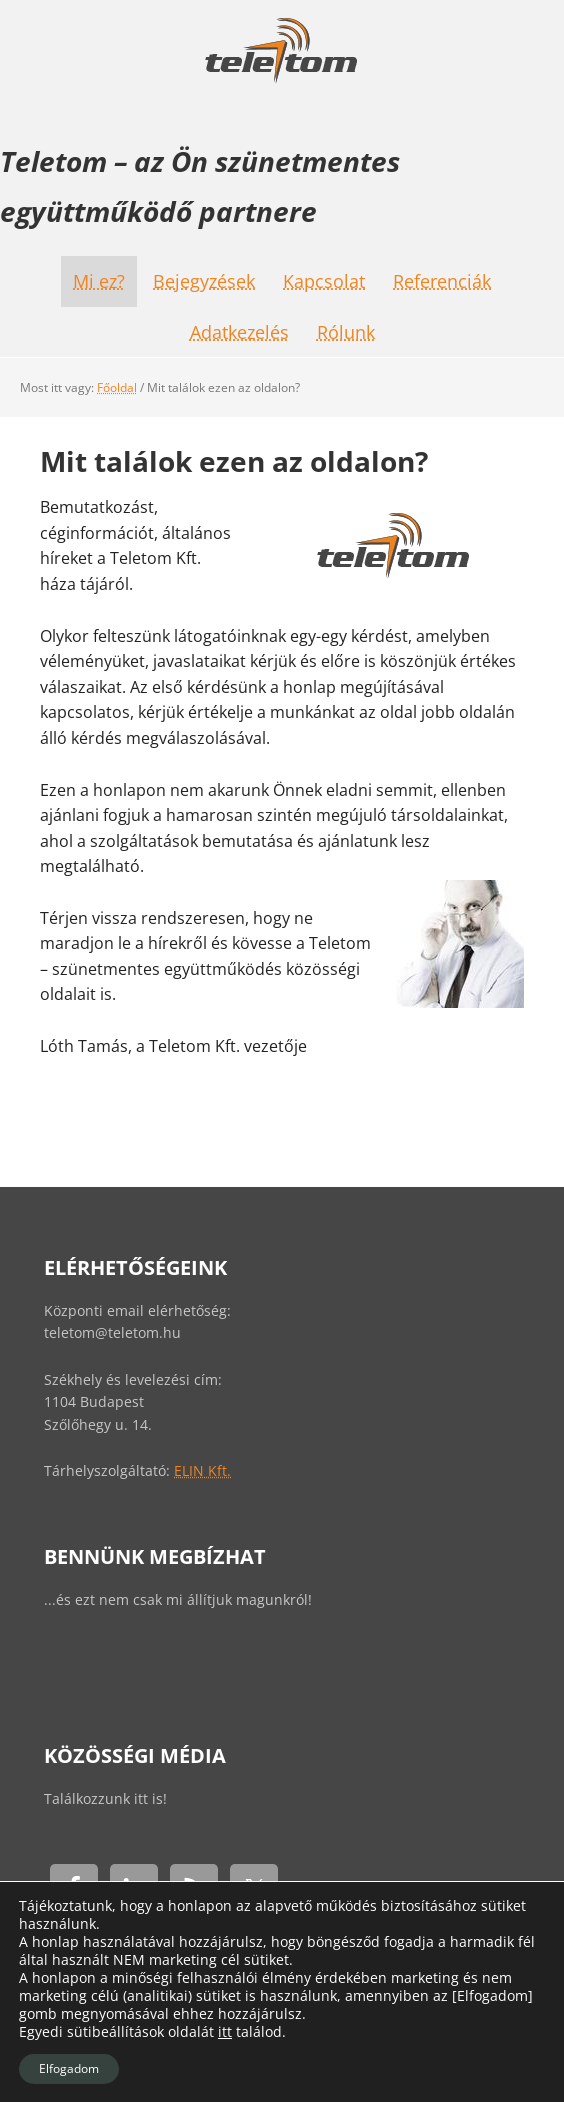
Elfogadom (69, 2068)
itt (225, 2032)
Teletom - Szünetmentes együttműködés (282, 50)
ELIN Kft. (202, 1470)
